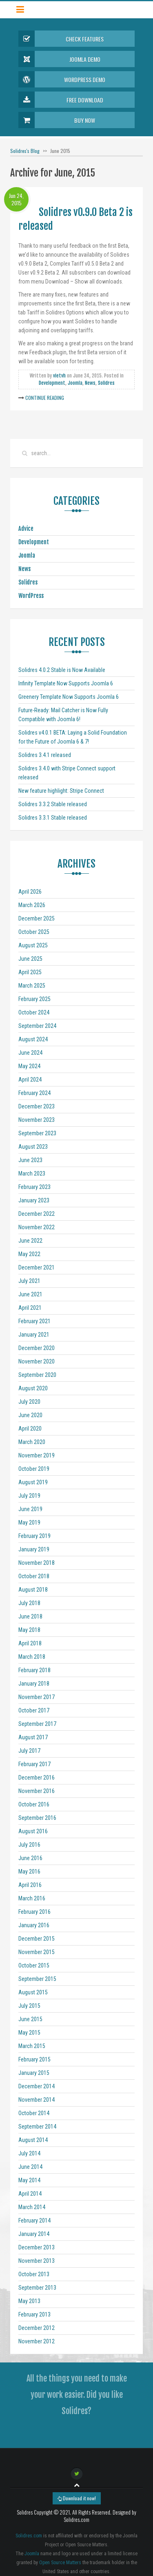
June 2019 (30, 1509)
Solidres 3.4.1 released (44, 755)
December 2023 (36, 1106)
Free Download (60, 100)
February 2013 (34, 2314)
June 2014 (30, 2167)
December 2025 (36, 918)
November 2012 (36, 2341)
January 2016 (33, 1925)
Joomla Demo (59, 59)
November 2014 (36, 2099)
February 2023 (34, 1187)
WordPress (31, 595)
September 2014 (37, 2126)
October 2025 (33, 932)
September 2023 (37, 1133)
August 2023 (33, 1146)
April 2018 (30, 1643)
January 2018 (33, 1683)
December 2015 (36, 1938)
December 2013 (36, 2247)
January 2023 (33, 1200)
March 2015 (31, 2046)
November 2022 (36, 1227)
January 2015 (33, 2073)
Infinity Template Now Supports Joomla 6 (65, 683)
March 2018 (31, 1656)
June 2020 (30, 1415)
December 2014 (36, 2086)
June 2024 (30, 1052)
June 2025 (30, 958)
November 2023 (36, 1120)
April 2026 (30, 891)
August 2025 (33, 945)
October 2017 (33, 1710)
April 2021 (30, 1307)
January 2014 (33, 2234)
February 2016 (34, 1912)
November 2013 (36, 2261)
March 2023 (31, 1173)
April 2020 (30, 1428)
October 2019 (33, 1469)
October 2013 (33, 2274)
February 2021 (34, 1321)
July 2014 (29, 2153)
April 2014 (30, 2193)
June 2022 (30, 1240)
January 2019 (33, 1549)
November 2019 (36, 1455)
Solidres (106, 383)
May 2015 (29, 2032)
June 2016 (30, 1858)
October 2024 (33, 1012)
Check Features (61, 39)
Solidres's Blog (25, 150)
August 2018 (33, 1589)
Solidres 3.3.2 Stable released (52, 804)
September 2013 (37, 2287)
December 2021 (36, 1267)
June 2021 (30, 1294)
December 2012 (36, 2328)
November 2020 (36, 1361)
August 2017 (33, 1737)
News (90, 383)
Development (52, 383)
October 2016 (33, 1804)
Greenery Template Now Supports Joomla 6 (68, 697)
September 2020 (37, 1375)
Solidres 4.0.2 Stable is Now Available (61, 670)
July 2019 (29, 1495)
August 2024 (33, 1039)
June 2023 (30, 1160)
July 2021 (29, 1281)
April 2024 (30, 1079)
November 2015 (36, 1952)
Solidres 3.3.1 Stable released (52, 817)
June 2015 (30, 2019)
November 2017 (36, 1697)
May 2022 (29, 1254)
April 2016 (30, 1885)
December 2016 (36, 1777)
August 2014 (33, 2140)
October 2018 (33, 1576)
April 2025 (30, 972)
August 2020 (33, 1388)
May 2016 (29, 1871)
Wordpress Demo (61, 79)
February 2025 (34, 999)
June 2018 (30, 1616)
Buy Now (56, 120)
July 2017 (29, 1750)
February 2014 (34, 2220)
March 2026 (31, 905)
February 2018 (34, 1670)
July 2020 (29, 1401)
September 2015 (37, 1979)
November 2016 (36, 1791)
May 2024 (29, 1066)
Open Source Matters (60, 2562)
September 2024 (37, 1026)
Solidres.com (29, 2536)
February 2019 (34, 1536)
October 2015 (33, 1965)
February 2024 (34, 1093)
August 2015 (33, 1992)
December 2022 (36, 1214)
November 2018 (36, 1563)
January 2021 (33, 1334)
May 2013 (29, 2301)
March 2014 (31, 2207)
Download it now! (77, 2498)
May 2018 (29, 1630)
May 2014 (29, 2180)
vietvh (59, 376)
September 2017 (37, 1724)
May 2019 (29, 1522)
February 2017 (34, 1764)
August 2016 (33, 1831)
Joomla (75, 383)
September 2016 (37, 1818)
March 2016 (31, 1898)
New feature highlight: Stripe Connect (61, 790)
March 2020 (31, 1442)
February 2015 (34, 2059)
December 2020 (36, 1348)
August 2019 (33, 1482)
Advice (25, 528)
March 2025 (31, 985)
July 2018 (29, 1603)
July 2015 (29, 2005)
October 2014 (33, 2113)
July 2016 (29, 1844)
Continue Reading (44, 397)
